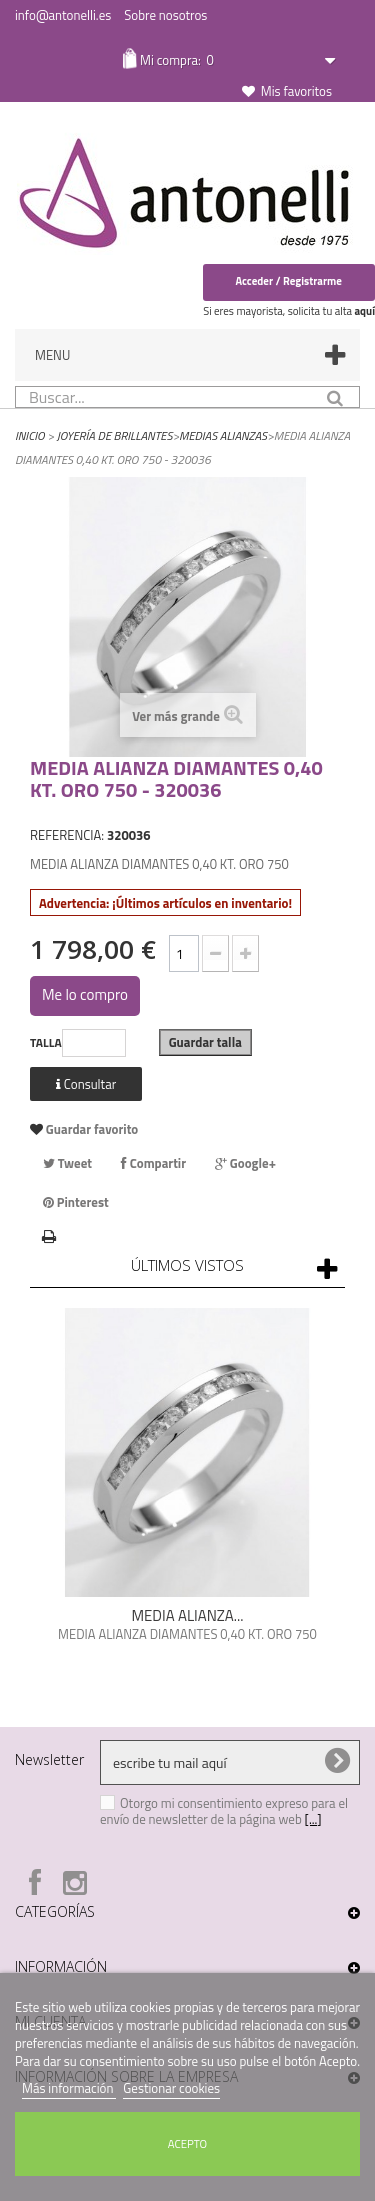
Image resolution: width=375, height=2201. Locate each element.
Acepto (187, 2143)
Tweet (67, 1163)
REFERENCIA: (67, 835)
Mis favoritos (296, 91)
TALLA (46, 1043)
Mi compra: (175, 60)
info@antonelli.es (63, 15)
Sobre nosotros (165, 15)
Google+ (245, 1163)
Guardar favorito (90, 1129)
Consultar (86, 1084)
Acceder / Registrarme (288, 281)
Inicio (30, 435)
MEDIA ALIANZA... (187, 1615)
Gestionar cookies (171, 2088)
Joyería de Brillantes (115, 435)
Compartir (153, 1163)
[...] (313, 1819)
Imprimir (49, 1234)
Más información (69, 2088)
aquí (364, 311)
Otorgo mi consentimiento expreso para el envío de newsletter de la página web (224, 1811)
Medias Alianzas (223, 435)
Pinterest (76, 1202)
